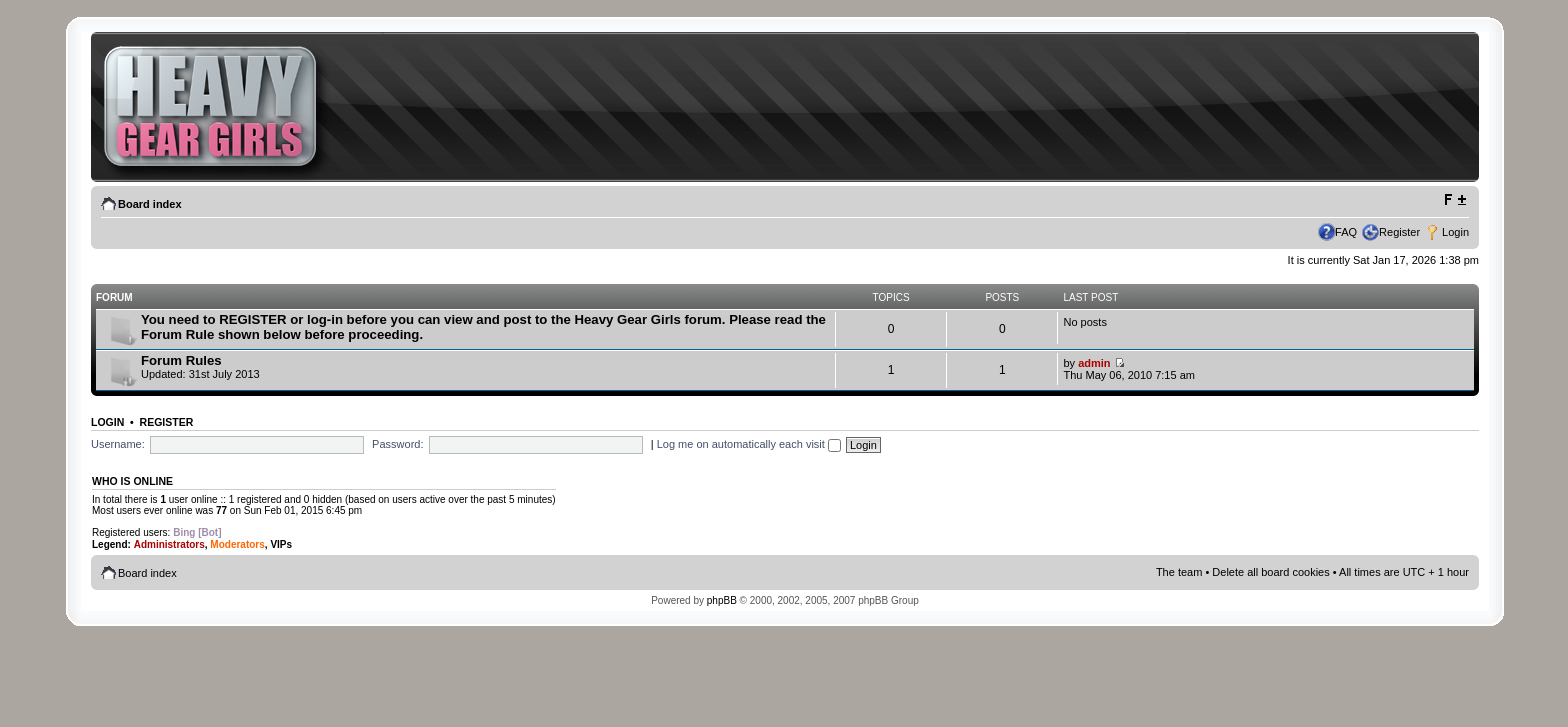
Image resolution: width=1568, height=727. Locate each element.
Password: (397, 444)
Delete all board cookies (1270, 572)
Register (1399, 232)
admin (1094, 363)
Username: (118, 444)
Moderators (237, 544)
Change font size (1454, 200)
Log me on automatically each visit (749, 444)
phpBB (722, 600)
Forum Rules (181, 360)
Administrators (169, 544)
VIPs (281, 544)
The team (1179, 572)
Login (1455, 232)
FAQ (1346, 232)
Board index (150, 204)
